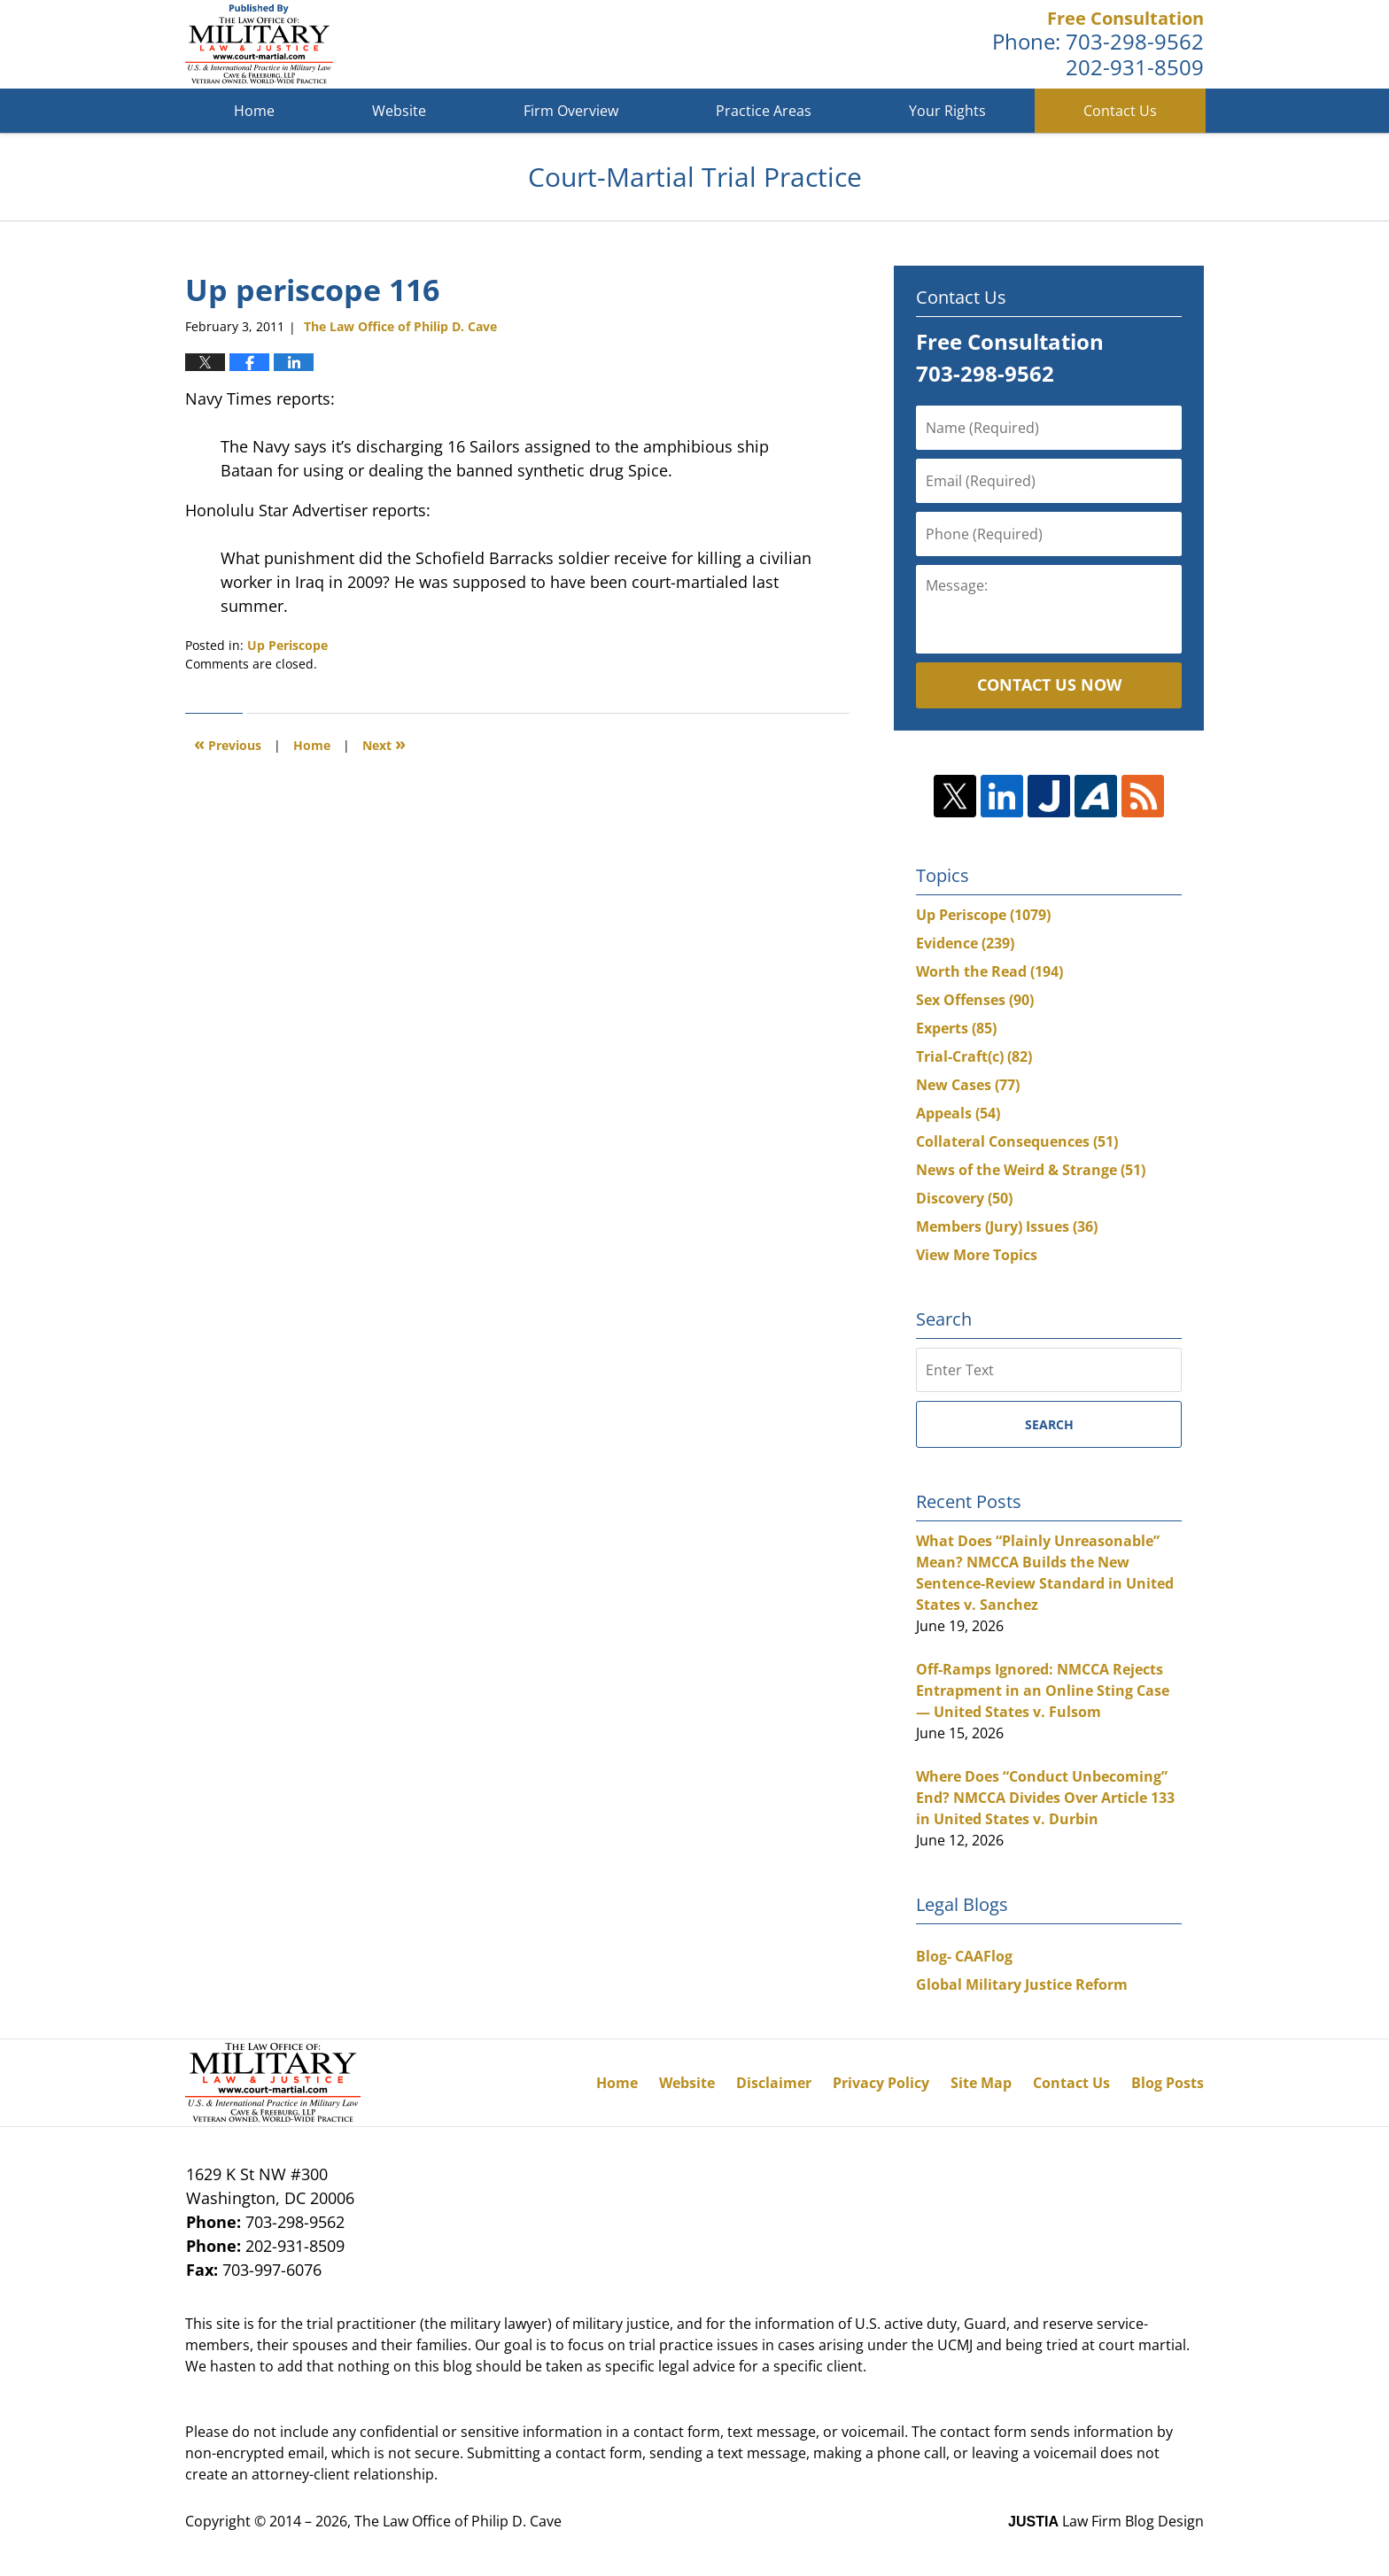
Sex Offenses (975, 1000)
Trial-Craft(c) (974, 1056)
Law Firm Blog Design (1106, 2521)
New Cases (968, 1085)
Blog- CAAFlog (964, 1956)
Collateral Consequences (1017, 1141)
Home (254, 110)
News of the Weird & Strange (1030, 1170)
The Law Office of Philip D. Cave (458, 2521)
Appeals (958, 1113)
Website (399, 110)
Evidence (965, 943)
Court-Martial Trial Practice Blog (259, 44)
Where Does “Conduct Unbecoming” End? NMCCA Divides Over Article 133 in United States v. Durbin (1045, 1798)
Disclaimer (773, 2083)
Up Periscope (287, 645)
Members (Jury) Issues (1007, 1226)
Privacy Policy (881, 2083)
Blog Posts (1167, 2083)
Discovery (964, 1198)
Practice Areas (763, 110)
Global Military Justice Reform (1022, 1984)
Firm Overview (571, 110)
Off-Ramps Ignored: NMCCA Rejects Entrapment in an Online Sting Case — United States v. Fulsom (1042, 1690)
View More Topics (976, 1255)
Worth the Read (989, 971)
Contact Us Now (1049, 684)
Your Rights (947, 110)
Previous (227, 743)
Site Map (981, 2083)
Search (1049, 1424)
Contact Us (1120, 110)
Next (384, 743)
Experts (956, 1028)
